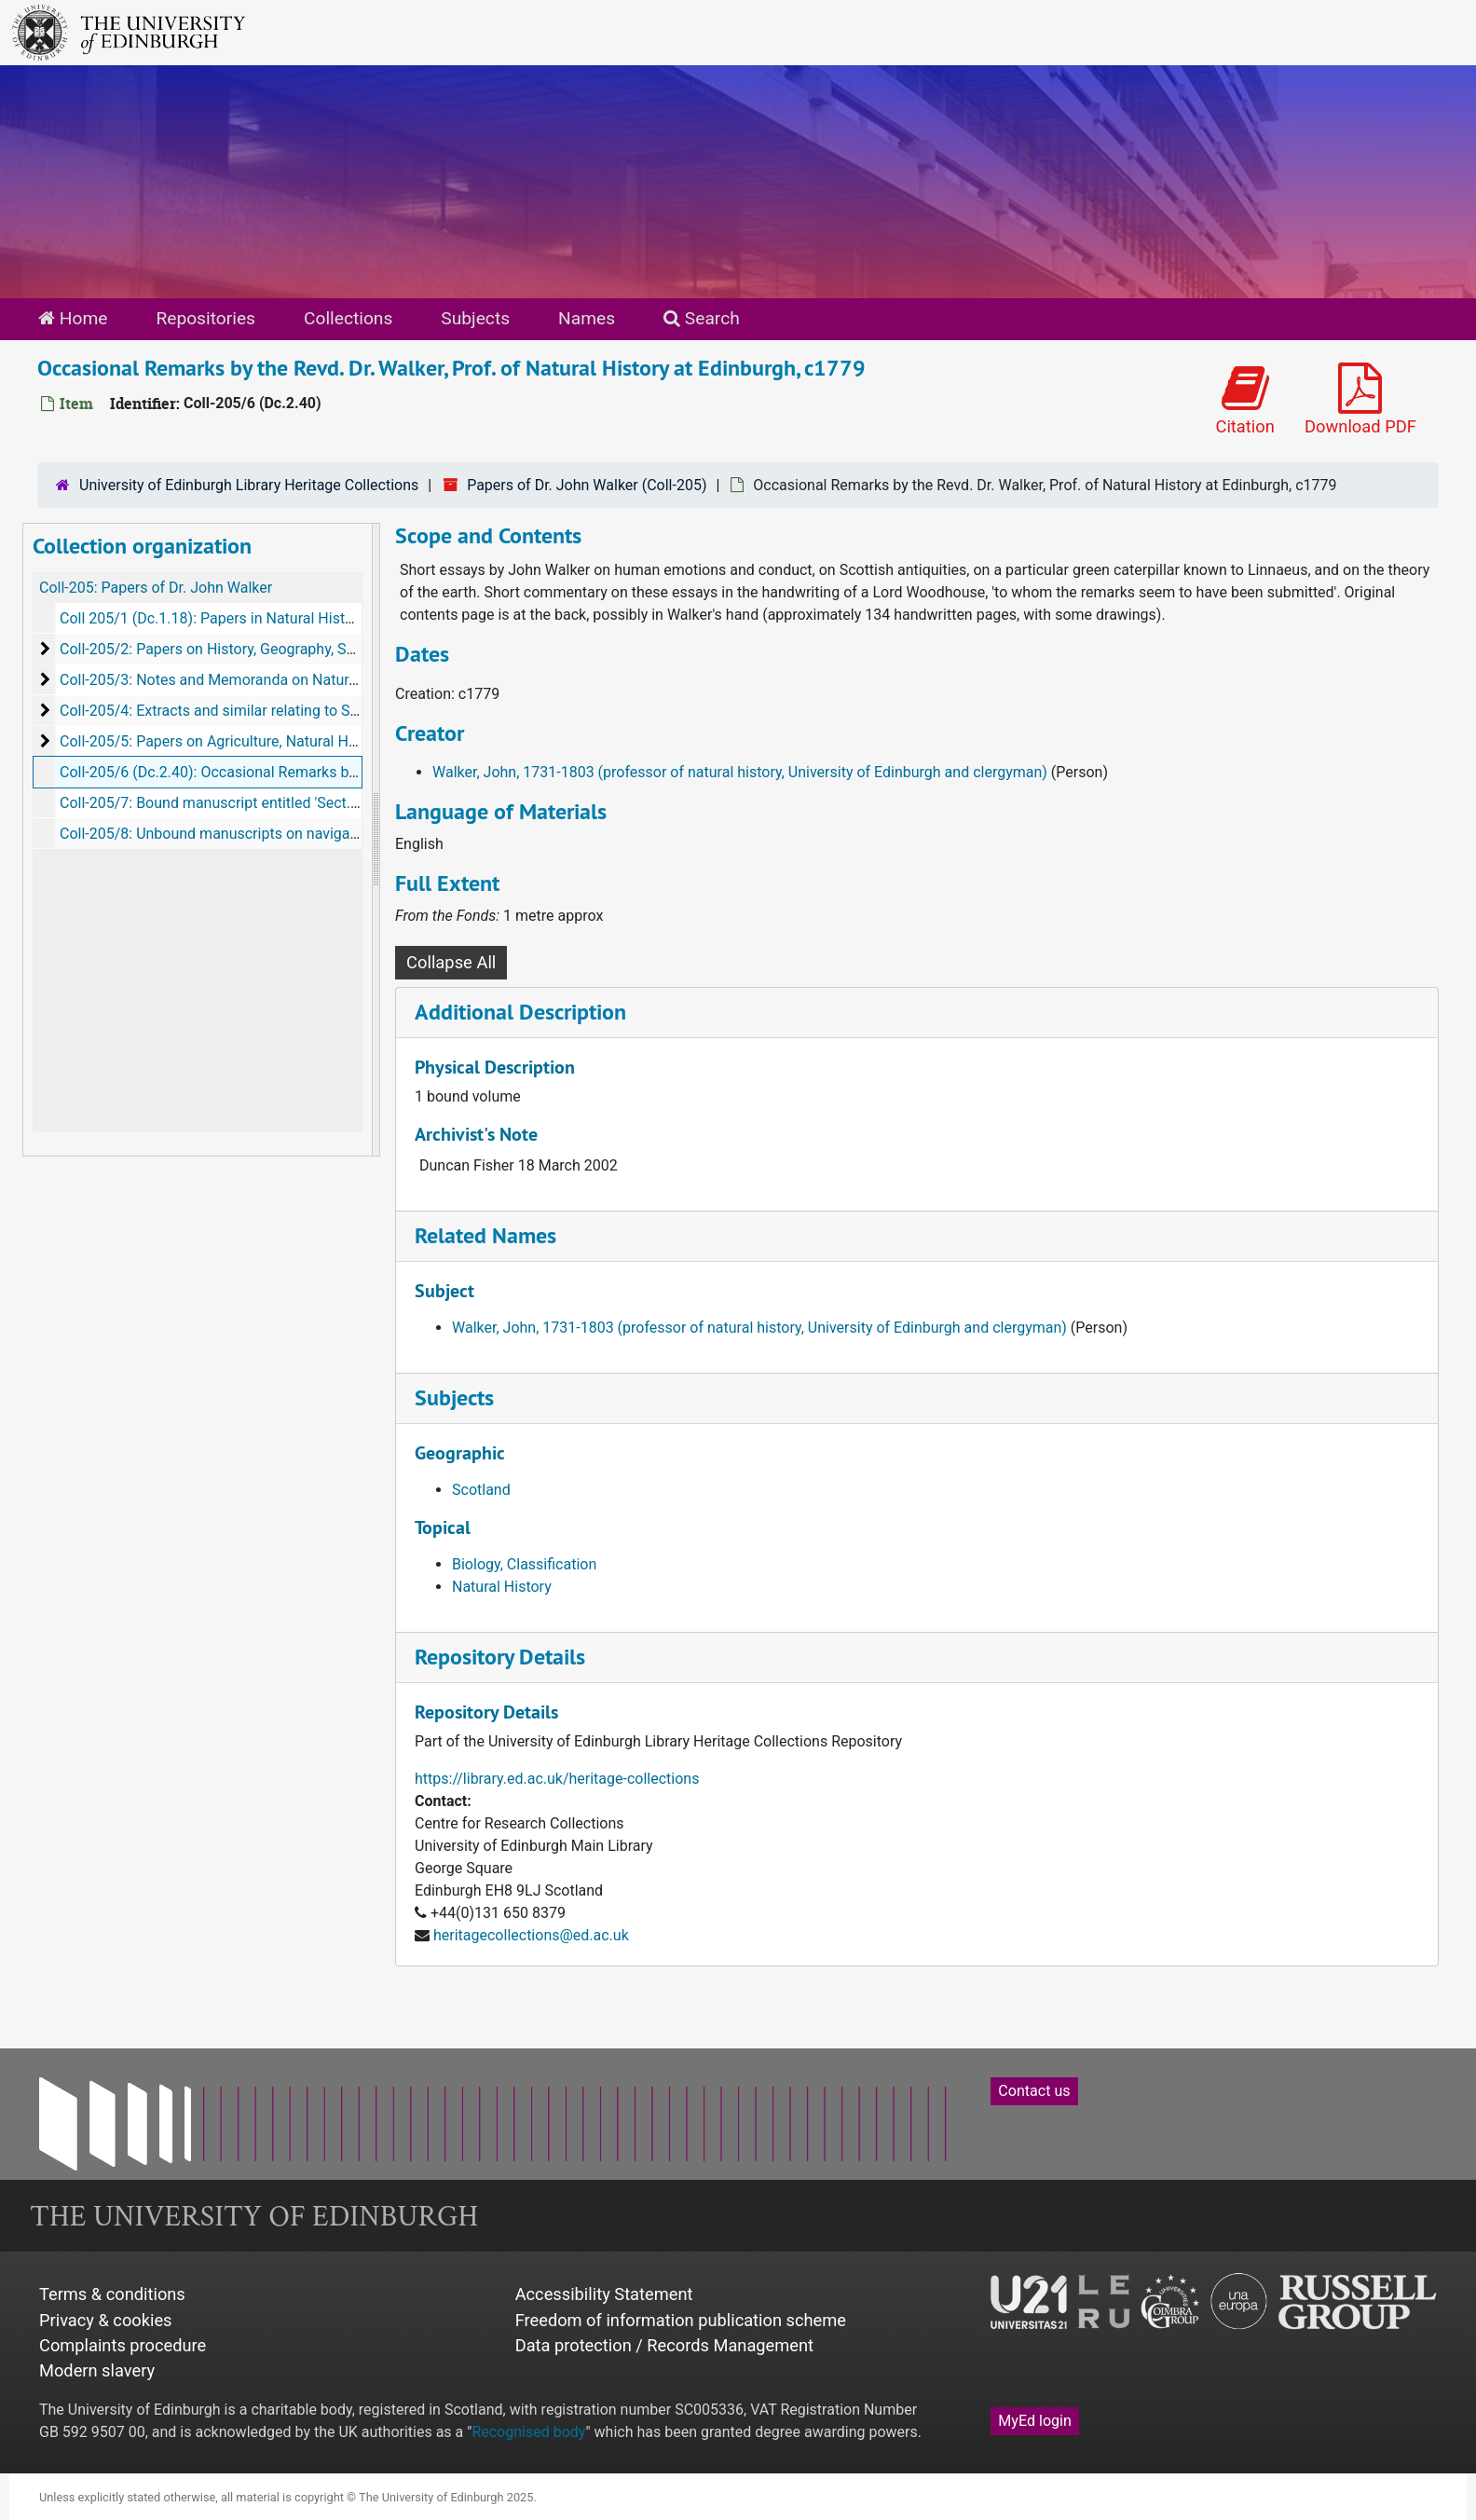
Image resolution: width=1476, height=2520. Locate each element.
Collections (348, 318)
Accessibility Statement (604, 2294)
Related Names (485, 1235)
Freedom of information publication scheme (680, 2320)
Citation (1245, 399)
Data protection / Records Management (664, 2345)
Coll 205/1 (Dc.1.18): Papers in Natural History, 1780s (236, 618)
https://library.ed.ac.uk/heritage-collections (557, 1778)
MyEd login (1035, 2421)
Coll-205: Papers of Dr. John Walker (155, 587)
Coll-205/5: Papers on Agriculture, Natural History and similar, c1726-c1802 (307, 741)
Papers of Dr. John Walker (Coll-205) (586, 485)
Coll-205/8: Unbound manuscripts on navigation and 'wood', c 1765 (280, 833)
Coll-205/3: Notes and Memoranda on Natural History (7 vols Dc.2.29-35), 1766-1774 (339, 680)
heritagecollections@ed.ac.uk (531, 1935)
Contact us (1034, 2091)
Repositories (205, 318)
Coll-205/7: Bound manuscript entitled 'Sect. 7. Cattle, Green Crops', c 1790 (306, 803)
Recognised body (528, 2432)
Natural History (502, 1587)
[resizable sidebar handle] (375, 840)
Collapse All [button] (451, 962)
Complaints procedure (122, 2345)
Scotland (481, 1490)
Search (701, 318)
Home (72, 318)
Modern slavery (97, 2370)
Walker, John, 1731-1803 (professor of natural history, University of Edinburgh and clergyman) (739, 772)
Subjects (475, 318)
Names (586, 318)
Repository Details (500, 1656)
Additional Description (520, 1011)
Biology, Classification (524, 1564)
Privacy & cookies (105, 2320)
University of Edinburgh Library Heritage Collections (248, 485)
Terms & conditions (112, 2294)
